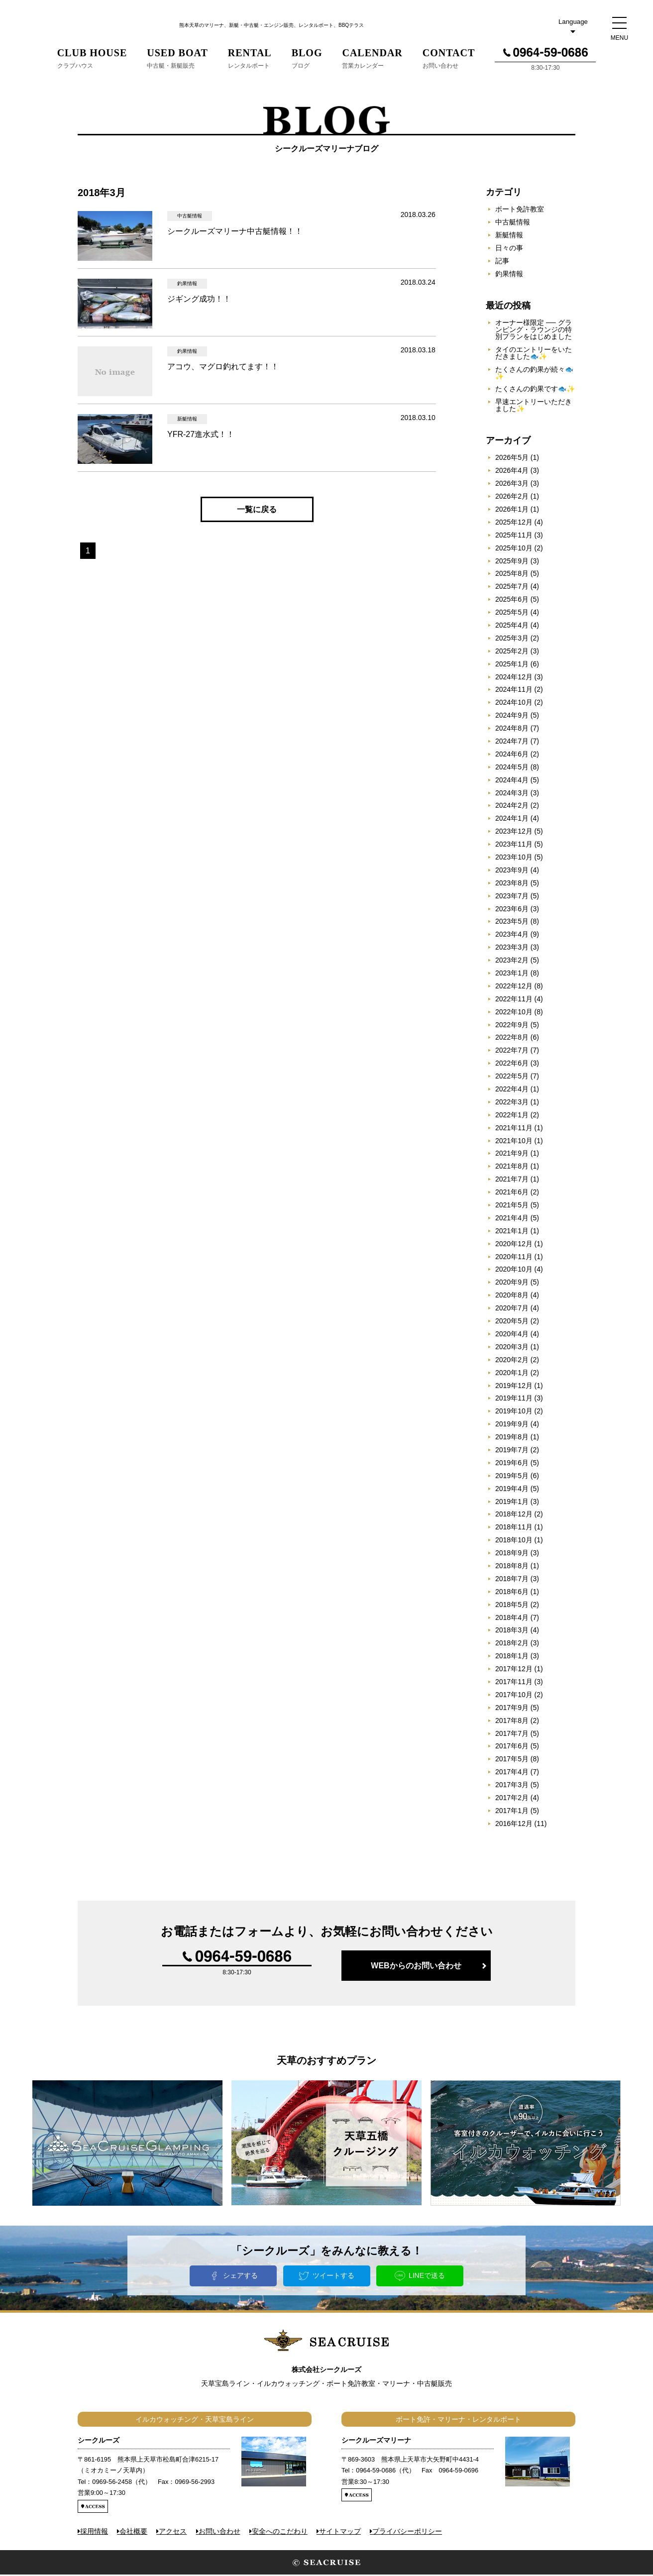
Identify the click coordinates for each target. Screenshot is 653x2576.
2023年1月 (512, 974)
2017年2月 (512, 1799)
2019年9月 (512, 1425)
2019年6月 (512, 1464)
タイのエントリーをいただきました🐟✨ (533, 354)
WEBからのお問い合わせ (416, 1966)
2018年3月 (512, 1631)
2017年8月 (512, 1721)
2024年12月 (514, 677)
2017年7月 (512, 1734)
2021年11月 (514, 1129)
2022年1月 (512, 1116)
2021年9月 (512, 1154)
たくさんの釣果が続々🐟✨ (534, 374)
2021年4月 (512, 1219)
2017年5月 (512, 1760)
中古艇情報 (512, 223)
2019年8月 (512, 1438)
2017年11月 (514, 1683)
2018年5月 (512, 1606)
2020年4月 (512, 1335)
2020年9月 (512, 1283)
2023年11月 (514, 845)
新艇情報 (509, 236)
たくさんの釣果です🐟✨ (535, 390)
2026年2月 (512, 497)
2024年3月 (512, 793)
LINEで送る (427, 2276)
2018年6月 (512, 1593)
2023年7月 (512, 897)
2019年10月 (514, 1412)
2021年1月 (512, 1232)
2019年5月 (512, 1477)
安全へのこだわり (280, 2532)
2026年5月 (512, 458)
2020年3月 (512, 1348)
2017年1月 (512, 1812)
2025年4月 (512, 626)
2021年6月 (512, 1193)
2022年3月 (512, 1103)
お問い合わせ (219, 2532)
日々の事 (509, 249)
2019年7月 (512, 1451)
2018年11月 (514, 1528)
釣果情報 (509, 275)
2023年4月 (512, 935)
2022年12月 (514, 987)
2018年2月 (512, 1644)
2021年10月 (514, 1142)
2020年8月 (512, 1296)
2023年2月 (512, 961)
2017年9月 (512, 1709)
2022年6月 (512, 1064)
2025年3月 (512, 639)
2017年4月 (512, 1773)
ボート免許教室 (519, 210)
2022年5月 (512, 1077)
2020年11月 (514, 1258)
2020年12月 (514, 1245)
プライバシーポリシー (407, 2532)
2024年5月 (512, 768)
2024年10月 (514, 703)
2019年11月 (514, 1399)
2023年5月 (512, 922)
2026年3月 (512, 484)
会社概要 (133, 2532)
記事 (502, 262)
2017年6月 (512, 1747)
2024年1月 (512, 819)
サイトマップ (340, 2532)
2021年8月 (512, 1167)
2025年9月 (512, 561)
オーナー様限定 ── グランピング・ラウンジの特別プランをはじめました (533, 331)
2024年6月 (512, 755)
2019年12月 (514, 1386)
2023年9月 (512, 871)
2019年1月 (512, 1502)
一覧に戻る (257, 511)
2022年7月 (512, 1051)
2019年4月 (512, 1490)
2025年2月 (512, 652)
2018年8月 (512, 1567)
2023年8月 (512, 884)
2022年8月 (512, 1038)
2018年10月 (514, 1541)
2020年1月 (512, 1374)
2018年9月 (512, 1554)
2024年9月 (512, 716)
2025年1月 (512, 665)
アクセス (173, 2532)
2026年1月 (512, 510)
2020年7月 (512, 1309)
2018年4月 (512, 1618)
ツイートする (333, 2276)
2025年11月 (514, 536)
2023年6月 (512, 909)
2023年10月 (514, 858)
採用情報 (94, 2532)
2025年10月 (514, 549)
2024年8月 (512, 729)
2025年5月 (512, 613)
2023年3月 (512, 948)
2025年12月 (514, 523)
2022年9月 (512, 1025)
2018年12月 (514, 1515)
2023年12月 (514, 832)
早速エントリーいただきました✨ (533, 407)
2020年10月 (514, 1270)
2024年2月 (512, 806)
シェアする (240, 2276)
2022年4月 (512, 1090)
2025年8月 (512, 574)
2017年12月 (514, 1670)
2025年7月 (512, 587)
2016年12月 (514, 1825)
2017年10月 (514, 1696)
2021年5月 (512, 1206)
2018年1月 (512, 1657)
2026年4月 (512, 471)
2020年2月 (512, 1361)
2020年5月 (512, 1322)
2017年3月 (512, 1786)
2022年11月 (514, 1000)
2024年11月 (514, 690)
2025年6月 (512, 600)
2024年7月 (512, 742)
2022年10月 (514, 1013)
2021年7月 (512, 1180)
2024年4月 (512, 781)
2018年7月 (512, 1580)
